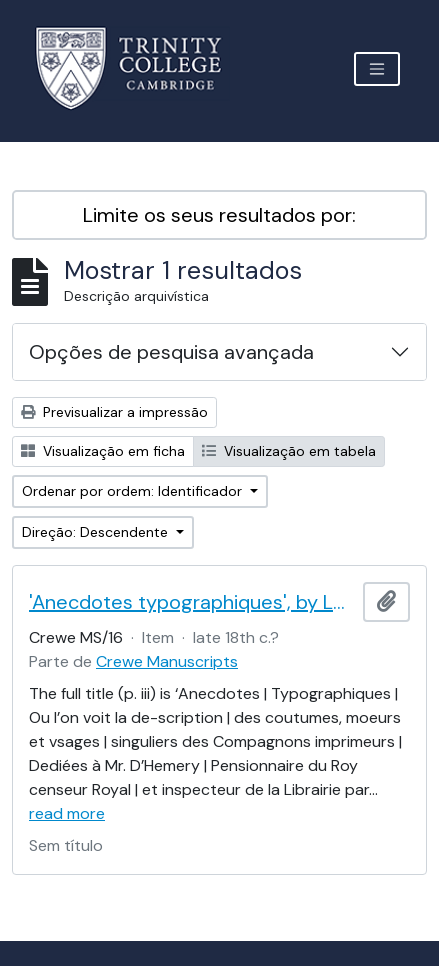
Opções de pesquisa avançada (171, 352)
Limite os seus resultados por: (219, 215)
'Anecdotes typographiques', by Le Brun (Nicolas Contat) (192, 602)
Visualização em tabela (289, 451)
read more (67, 813)
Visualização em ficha (103, 451)
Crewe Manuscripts (167, 661)
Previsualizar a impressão (114, 412)
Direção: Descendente (97, 532)
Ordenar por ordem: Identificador (134, 491)
